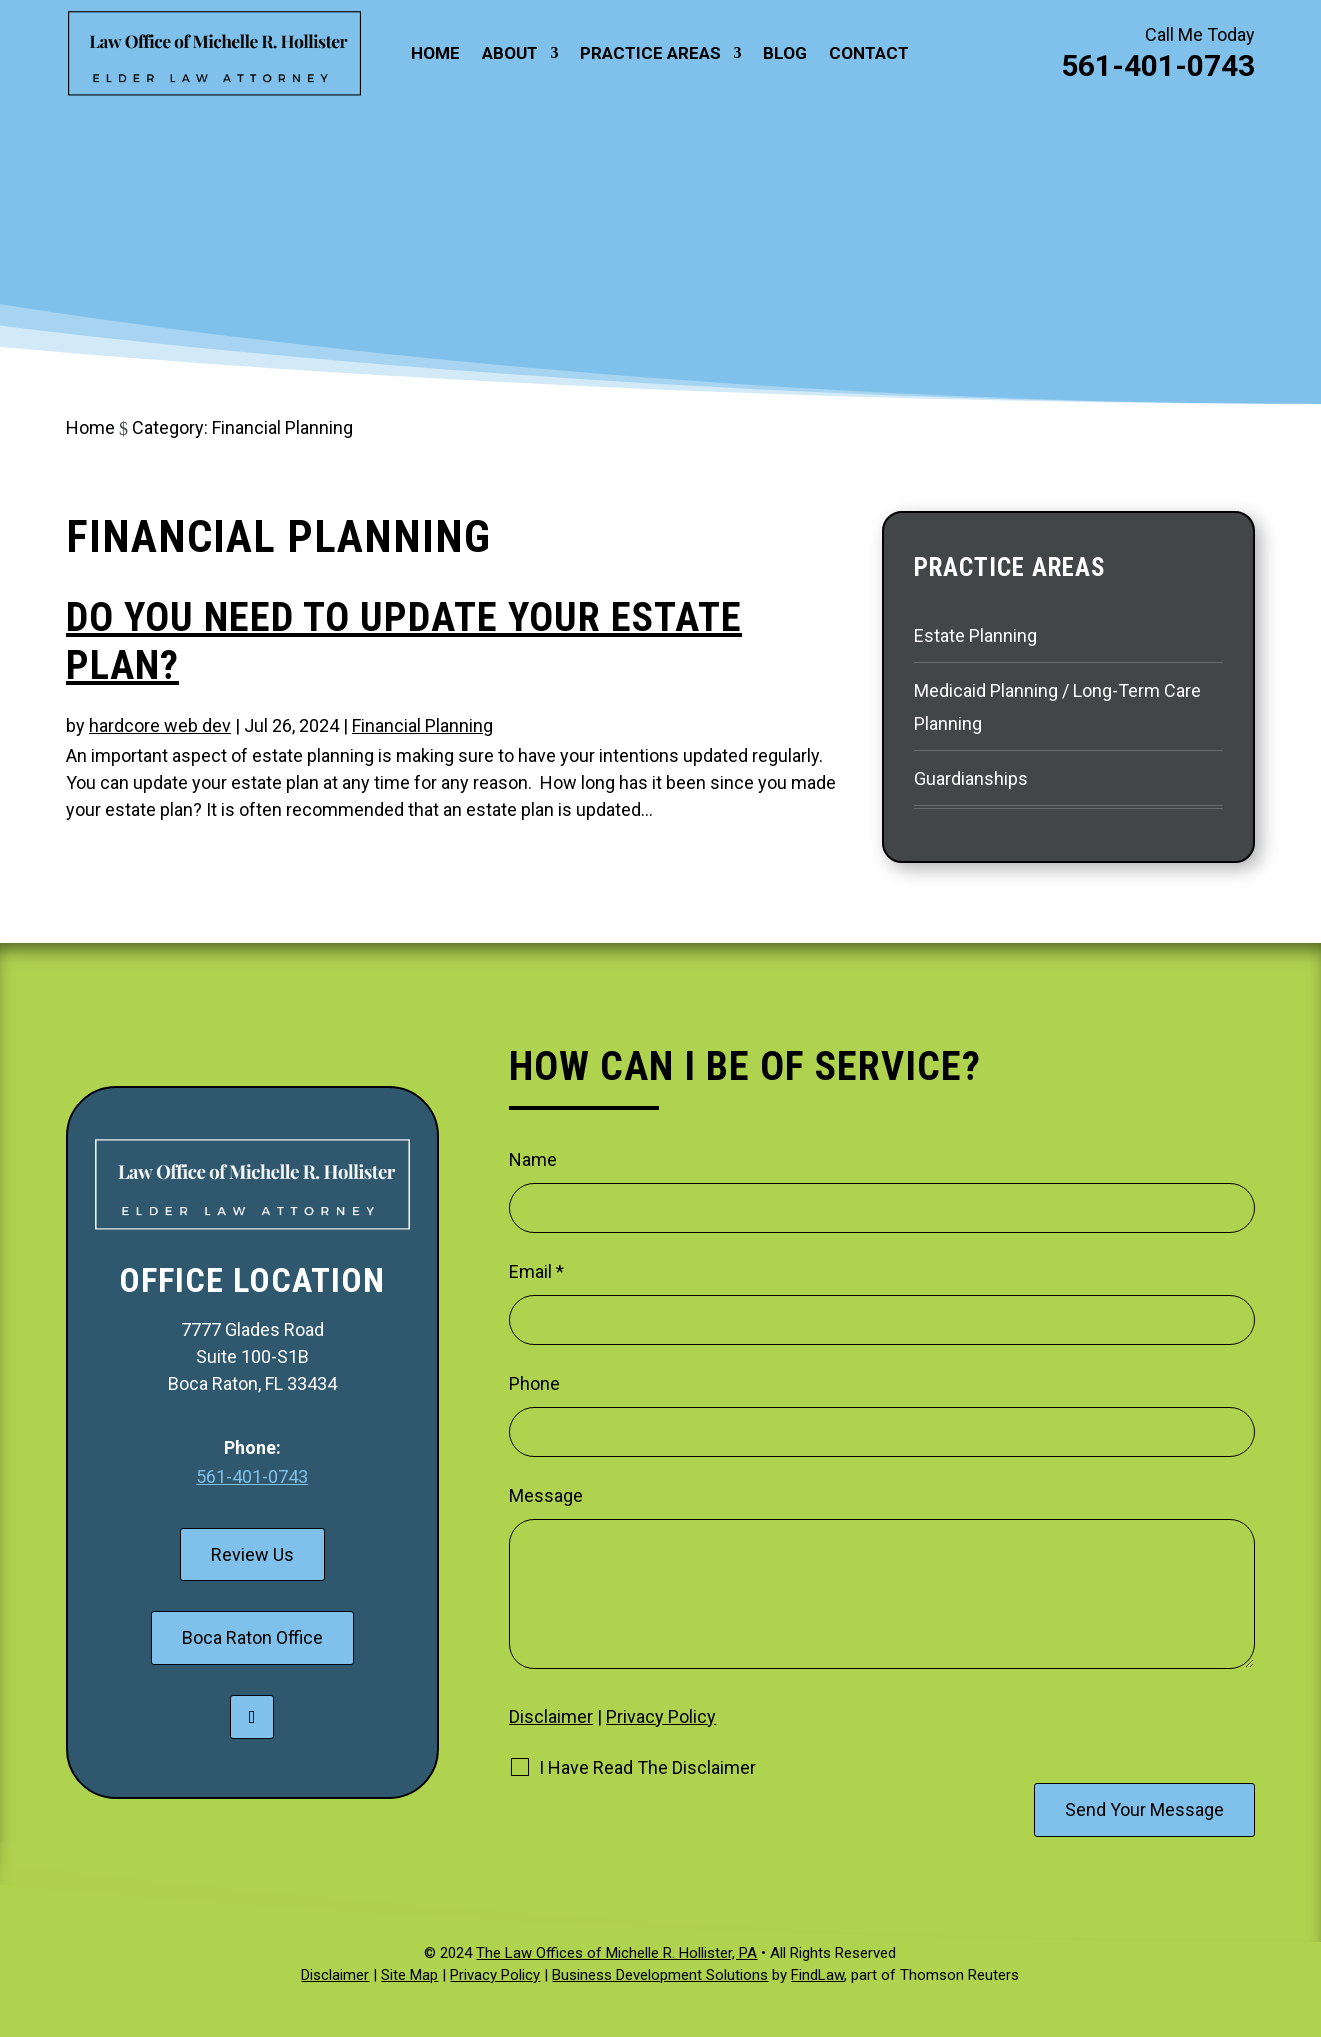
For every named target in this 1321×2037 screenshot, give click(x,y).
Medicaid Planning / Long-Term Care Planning (1057, 706)
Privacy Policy (661, 1716)
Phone (534, 1383)
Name (533, 1159)
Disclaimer (551, 1716)
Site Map (409, 1975)
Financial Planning (422, 725)
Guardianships (971, 778)
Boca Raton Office (252, 1637)
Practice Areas (650, 54)
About (510, 54)
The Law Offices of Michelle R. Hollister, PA (616, 1953)
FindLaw (817, 1975)
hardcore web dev (160, 725)
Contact (869, 54)
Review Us (252, 1554)
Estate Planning (975, 635)
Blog (785, 54)
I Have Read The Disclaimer (647, 1768)
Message (546, 1495)
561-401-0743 (1158, 65)
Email (536, 1271)
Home (435, 54)
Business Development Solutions (660, 1975)
